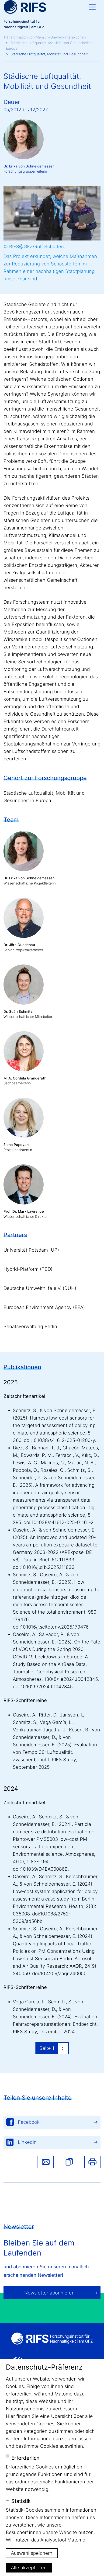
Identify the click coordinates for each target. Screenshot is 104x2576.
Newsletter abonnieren (49, 2293)
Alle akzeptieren (29, 2567)
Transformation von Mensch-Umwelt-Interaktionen (44, 37)
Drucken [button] (92, 2162)
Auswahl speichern (31, 2553)
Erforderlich (25, 2458)
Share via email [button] (46, 2162)
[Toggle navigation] (92, 7)
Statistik (21, 2501)
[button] (69, 2162)
